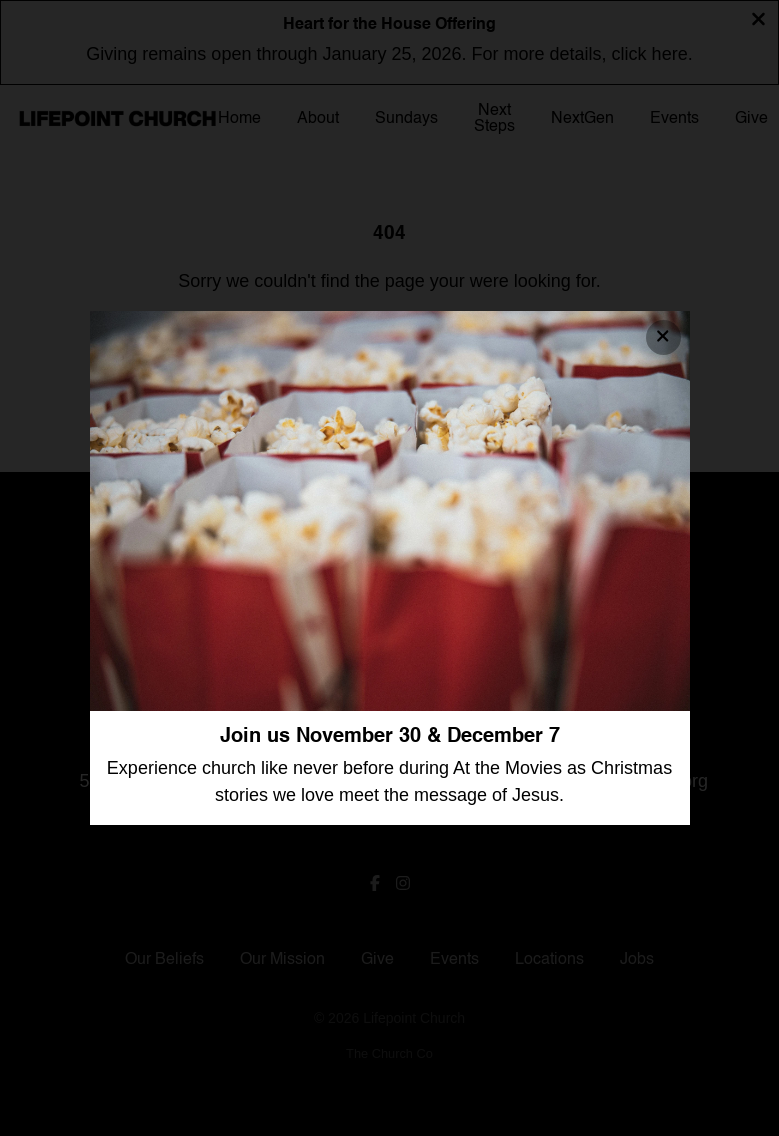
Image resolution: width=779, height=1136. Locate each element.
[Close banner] (663, 337)
